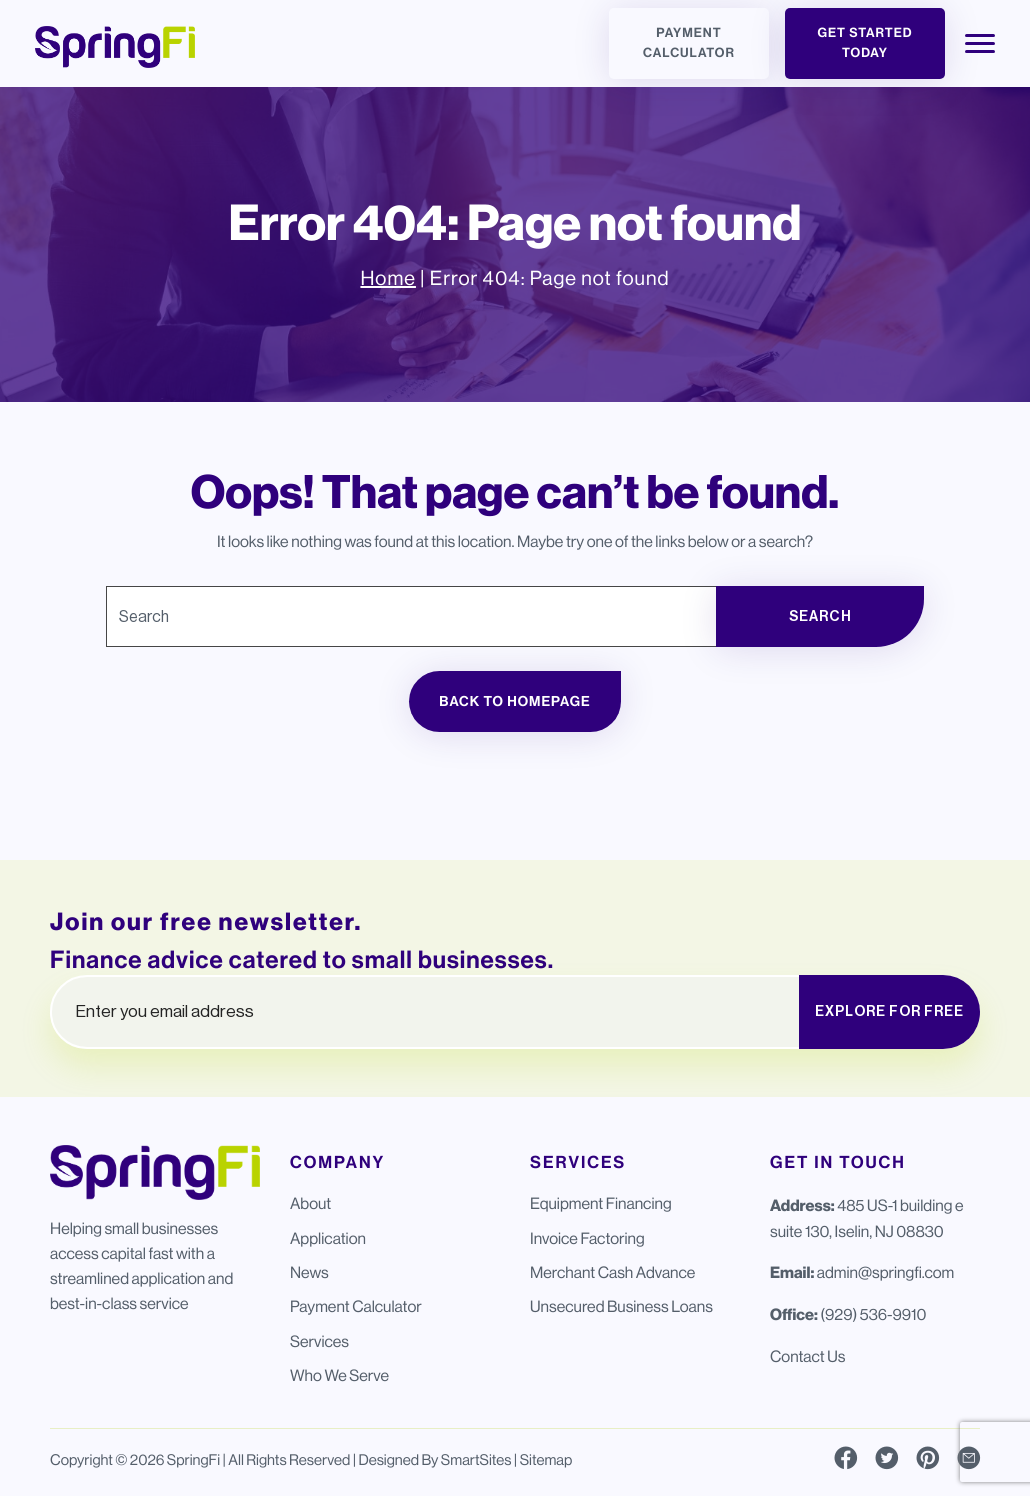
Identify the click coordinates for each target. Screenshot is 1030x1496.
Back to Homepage (514, 701)
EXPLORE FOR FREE (889, 1011)
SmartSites (476, 1460)
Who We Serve (339, 1375)
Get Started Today (864, 43)
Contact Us (807, 1356)
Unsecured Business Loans (621, 1306)
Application (328, 1238)
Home (387, 278)
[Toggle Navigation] (980, 44)
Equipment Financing (601, 1203)
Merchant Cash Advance (612, 1272)
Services (319, 1341)
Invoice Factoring (587, 1238)
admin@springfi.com (885, 1272)
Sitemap (546, 1460)
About (310, 1203)
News (309, 1272)
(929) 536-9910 (873, 1314)
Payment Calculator (689, 43)
